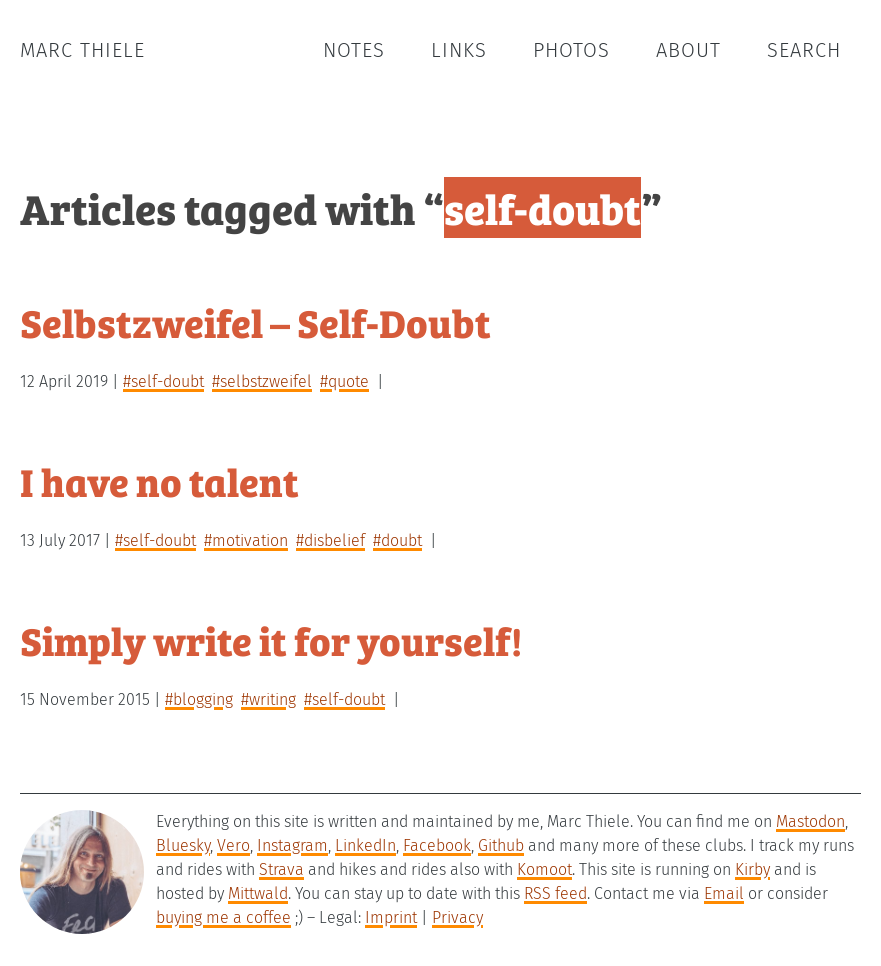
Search (804, 50)
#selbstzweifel (262, 381)
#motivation (246, 540)
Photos (571, 50)
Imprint (391, 917)
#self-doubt (163, 381)
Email (724, 893)
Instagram (292, 845)
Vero (233, 845)
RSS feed (555, 893)
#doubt (397, 540)
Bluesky (183, 845)
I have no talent (159, 480)
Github (501, 845)
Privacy (457, 917)
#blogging (199, 699)
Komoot (544, 869)
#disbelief (330, 540)
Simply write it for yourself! (271, 639)
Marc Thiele (82, 50)
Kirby (752, 869)
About (688, 50)
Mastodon (810, 821)
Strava (281, 869)
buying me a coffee (223, 917)
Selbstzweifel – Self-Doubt (255, 321)
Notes (354, 50)
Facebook (437, 845)
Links (459, 50)
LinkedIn (365, 845)
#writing (268, 699)
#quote (344, 381)
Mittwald (258, 893)
